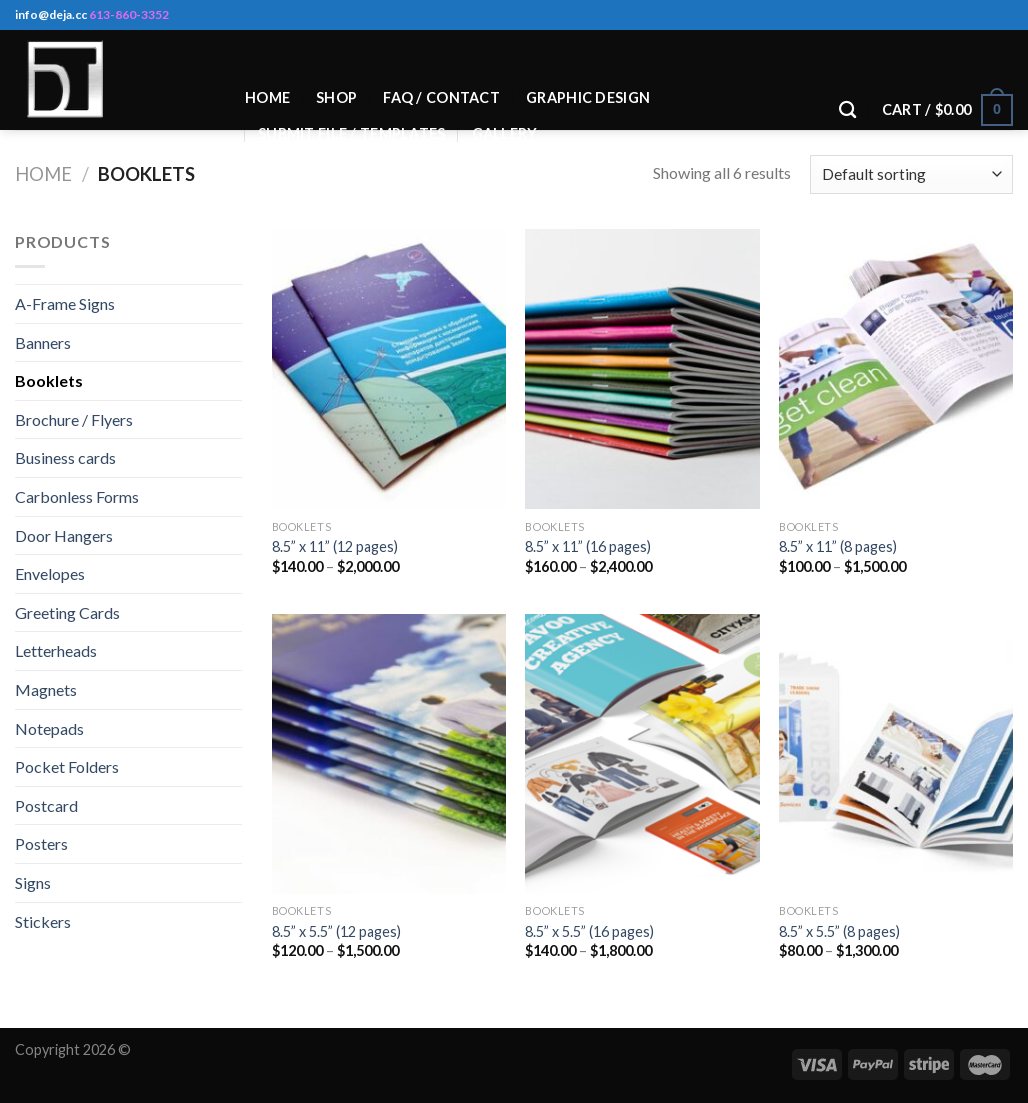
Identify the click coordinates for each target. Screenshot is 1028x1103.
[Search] (847, 110)
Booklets (49, 380)
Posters (41, 843)
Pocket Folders (67, 766)
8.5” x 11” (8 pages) (838, 546)
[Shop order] (911, 174)
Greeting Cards (67, 612)
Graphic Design (588, 97)
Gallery (505, 133)
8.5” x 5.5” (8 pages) (839, 931)
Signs (33, 882)
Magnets (46, 689)
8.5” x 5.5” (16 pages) (589, 931)
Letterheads (56, 650)
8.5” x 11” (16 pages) (588, 546)
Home (267, 97)
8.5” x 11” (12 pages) (335, 546)
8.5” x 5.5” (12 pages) (336, 931)
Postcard (46, 805)
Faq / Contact (441, 97)
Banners (43, 342)
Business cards (65, 457)
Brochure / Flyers (74, 419)
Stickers (43, 921)
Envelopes (50, 573)
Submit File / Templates (352, 133)
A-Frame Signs (65, 303)
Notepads (49, 728)
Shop (336, 97)
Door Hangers (64, 535)
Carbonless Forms (77, 496)
